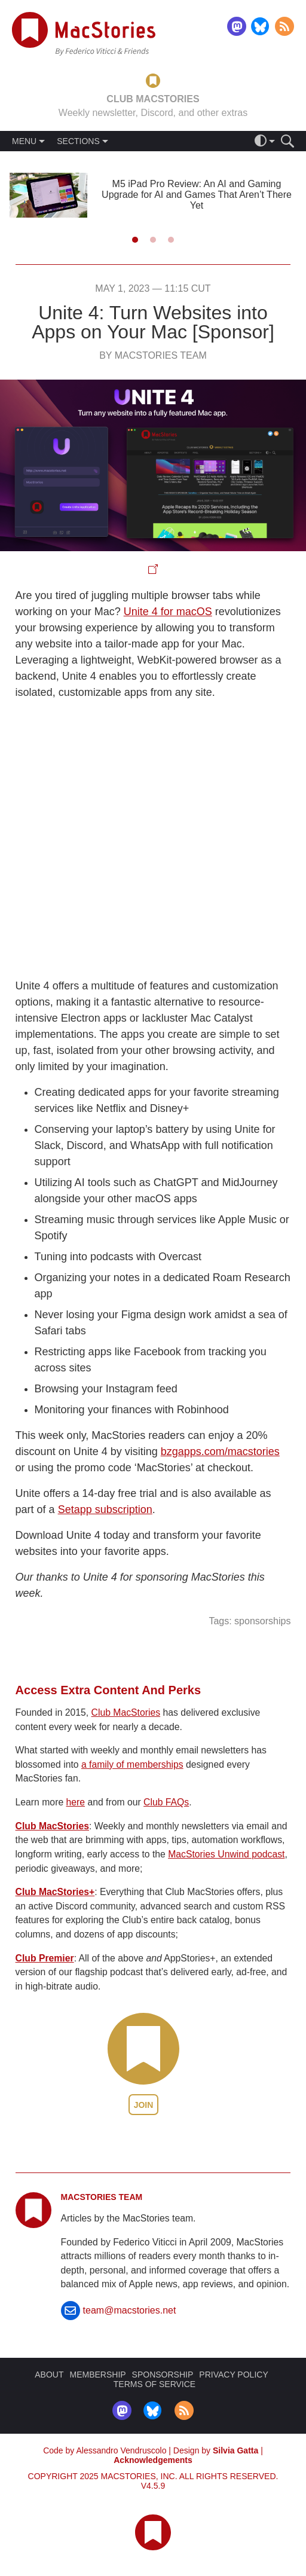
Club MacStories (126, 1712)
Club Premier (45, 1958)
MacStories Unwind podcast (226, 1854)
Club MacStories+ (55, 1892)
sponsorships (262, 1621)
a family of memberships (132, 1764)
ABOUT (49, 2374)
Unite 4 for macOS (168, 612)
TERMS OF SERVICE (154, 2384)
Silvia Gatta (235, 2450)
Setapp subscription (105, 1509)
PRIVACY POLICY (233, 2374)
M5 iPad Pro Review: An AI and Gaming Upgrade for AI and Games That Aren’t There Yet (197, 194)
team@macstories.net (129, 2310)
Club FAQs (166, 1802)
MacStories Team (102, 2197)
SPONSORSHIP (163, 2374)
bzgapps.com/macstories (220, 1451)
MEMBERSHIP (97, 2374)
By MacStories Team (153, 355)
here (75, 1802)
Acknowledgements (153, 2460)
